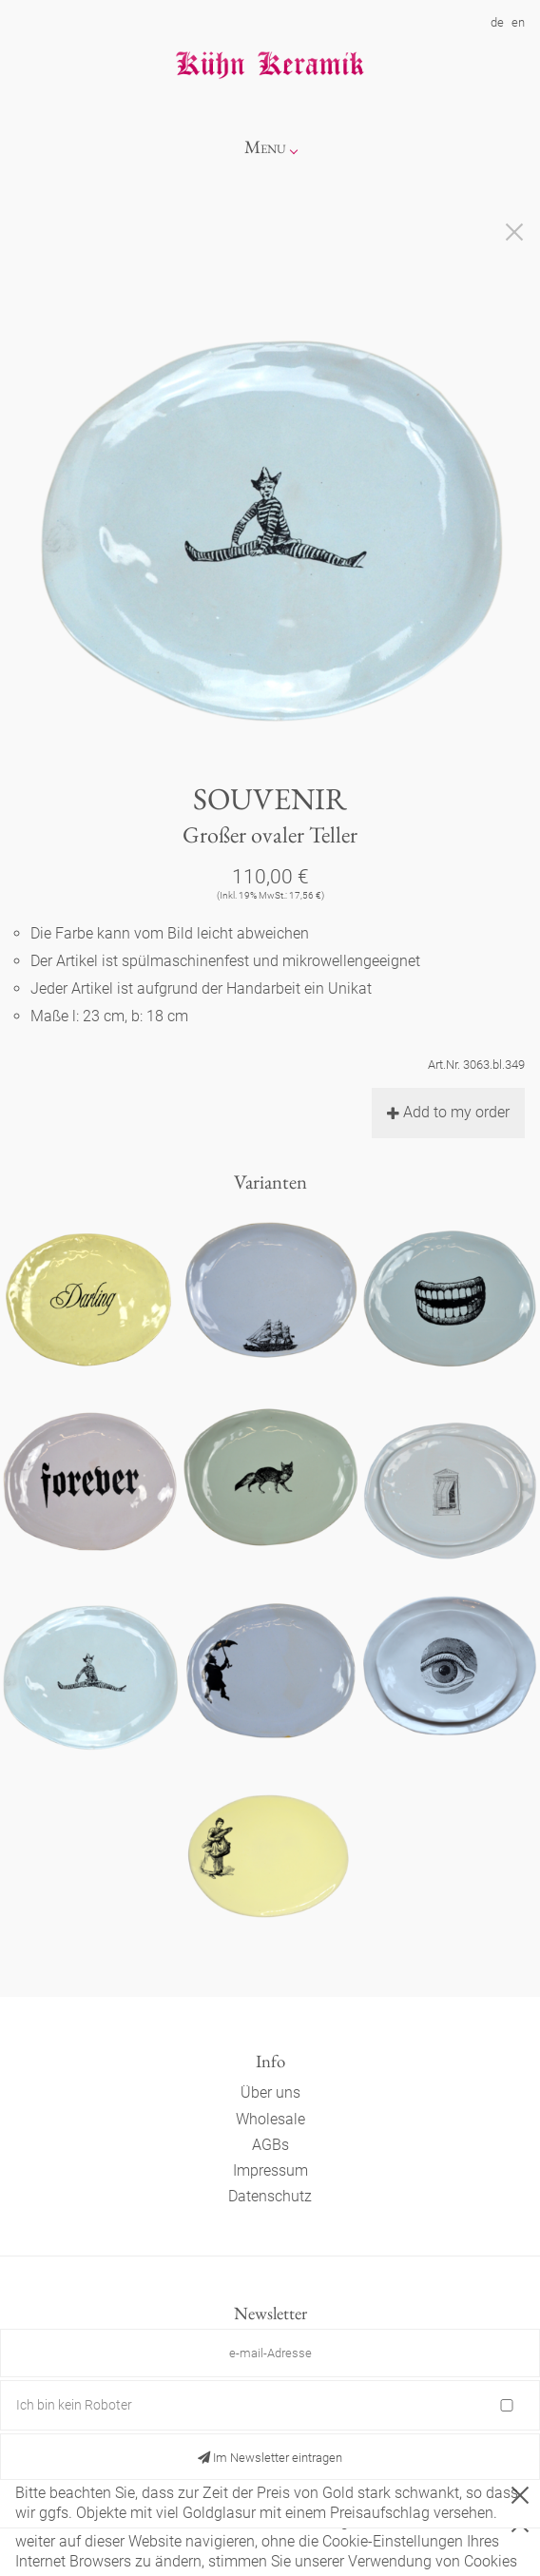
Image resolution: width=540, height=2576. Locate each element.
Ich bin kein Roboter (74, 2404)
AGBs (270, 2145)
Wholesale (270, 2119)
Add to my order (448, 1112)
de (497, 22)
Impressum (270, 2170)
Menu (265, 147)
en (518, 22)
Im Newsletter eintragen (270, 2457)
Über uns (270, 2092)
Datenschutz (270, 2196)
